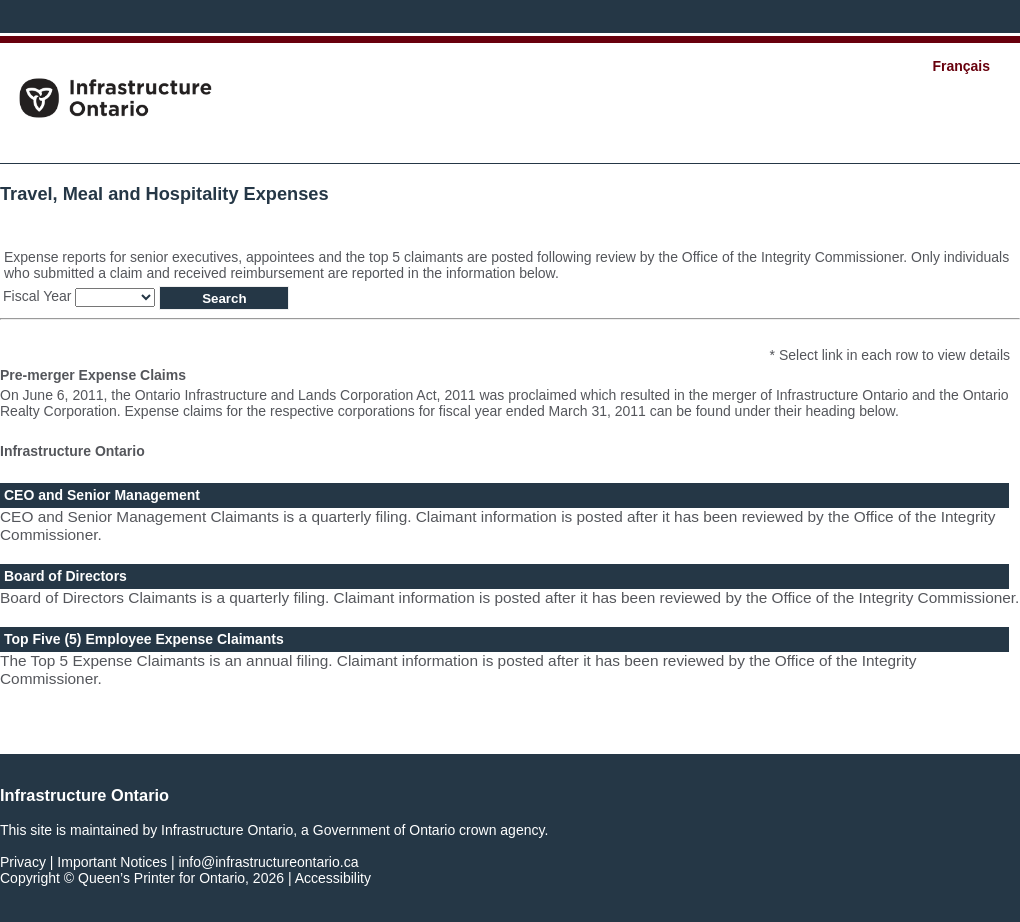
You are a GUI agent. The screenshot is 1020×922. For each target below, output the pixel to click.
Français (961, 66)
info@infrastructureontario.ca (268, 862)
